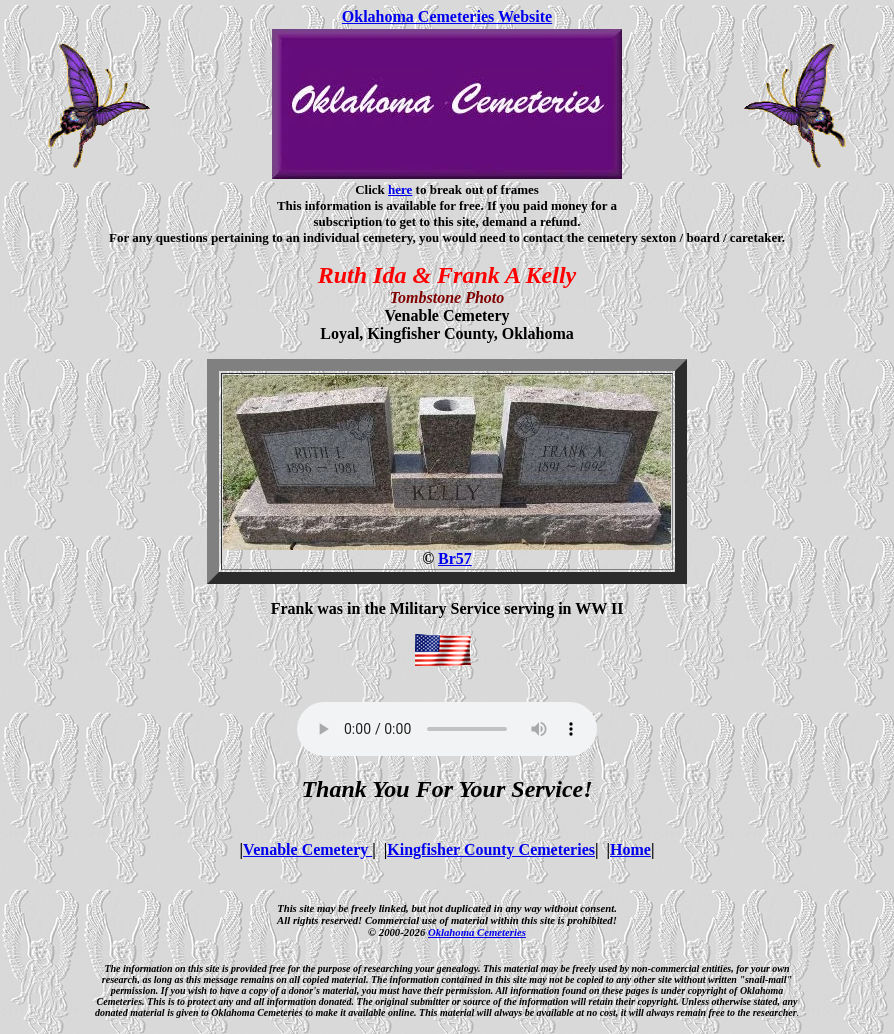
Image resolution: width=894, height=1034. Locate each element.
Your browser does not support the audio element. (447, 729)
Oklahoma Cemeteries (477, 932)
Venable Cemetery (307, 849)
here (400, 189)
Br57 (455, 558)
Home (630, 849)
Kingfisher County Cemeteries (491, 849)
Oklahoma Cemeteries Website (447, 16)
